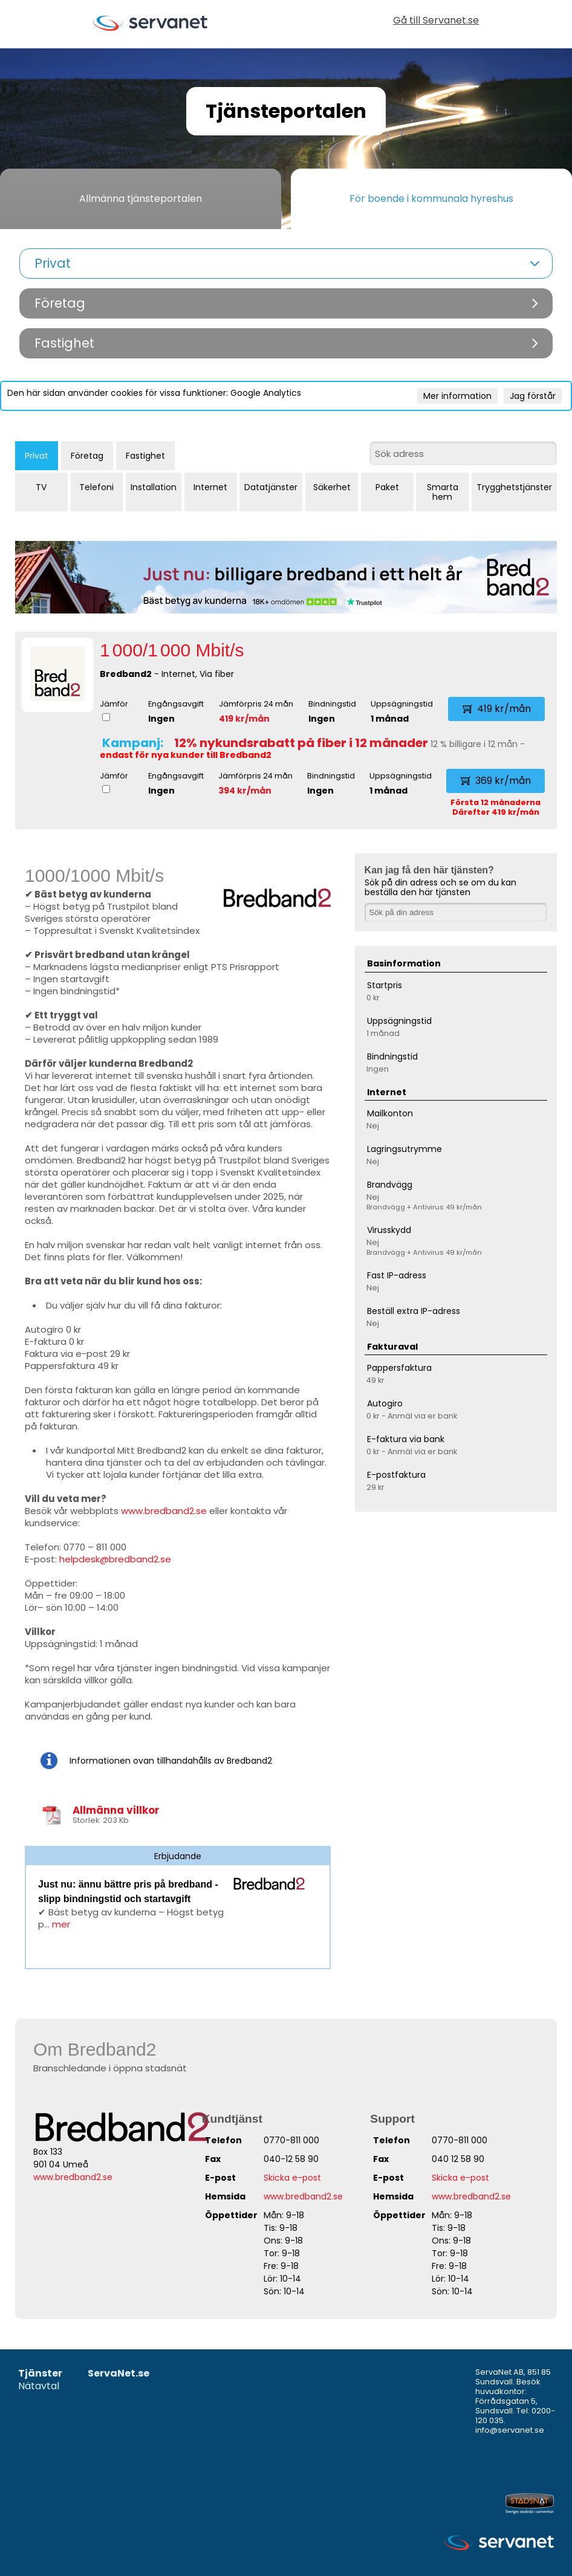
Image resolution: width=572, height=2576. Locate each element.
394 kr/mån (244, 791)
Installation (154, 487)
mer (61, 1924)
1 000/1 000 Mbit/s (172, 650)
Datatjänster (270, 487)
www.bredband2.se (164, 1510)
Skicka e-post (292, 2178)
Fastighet (145, 456)
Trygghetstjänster (514, 487)
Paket (387, 487)
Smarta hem (442, 492)
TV (41, 487)
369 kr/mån (496, 781)
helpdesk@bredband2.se (115, 1559)
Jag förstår (533, 396)
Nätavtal (38, 2386)
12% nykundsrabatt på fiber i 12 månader (301, 742)
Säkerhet (332, 487)
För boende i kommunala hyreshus (431, 198)
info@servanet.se (509, 2430)
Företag (87, 456)
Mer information (457, 396)
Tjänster (40, 2373)
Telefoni (96, 487)
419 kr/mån (244, 719)
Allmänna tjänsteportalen (140, 198)
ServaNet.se (118, 2373)
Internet (210, 487)
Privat (36, 456)
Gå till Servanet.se (436, 21)
